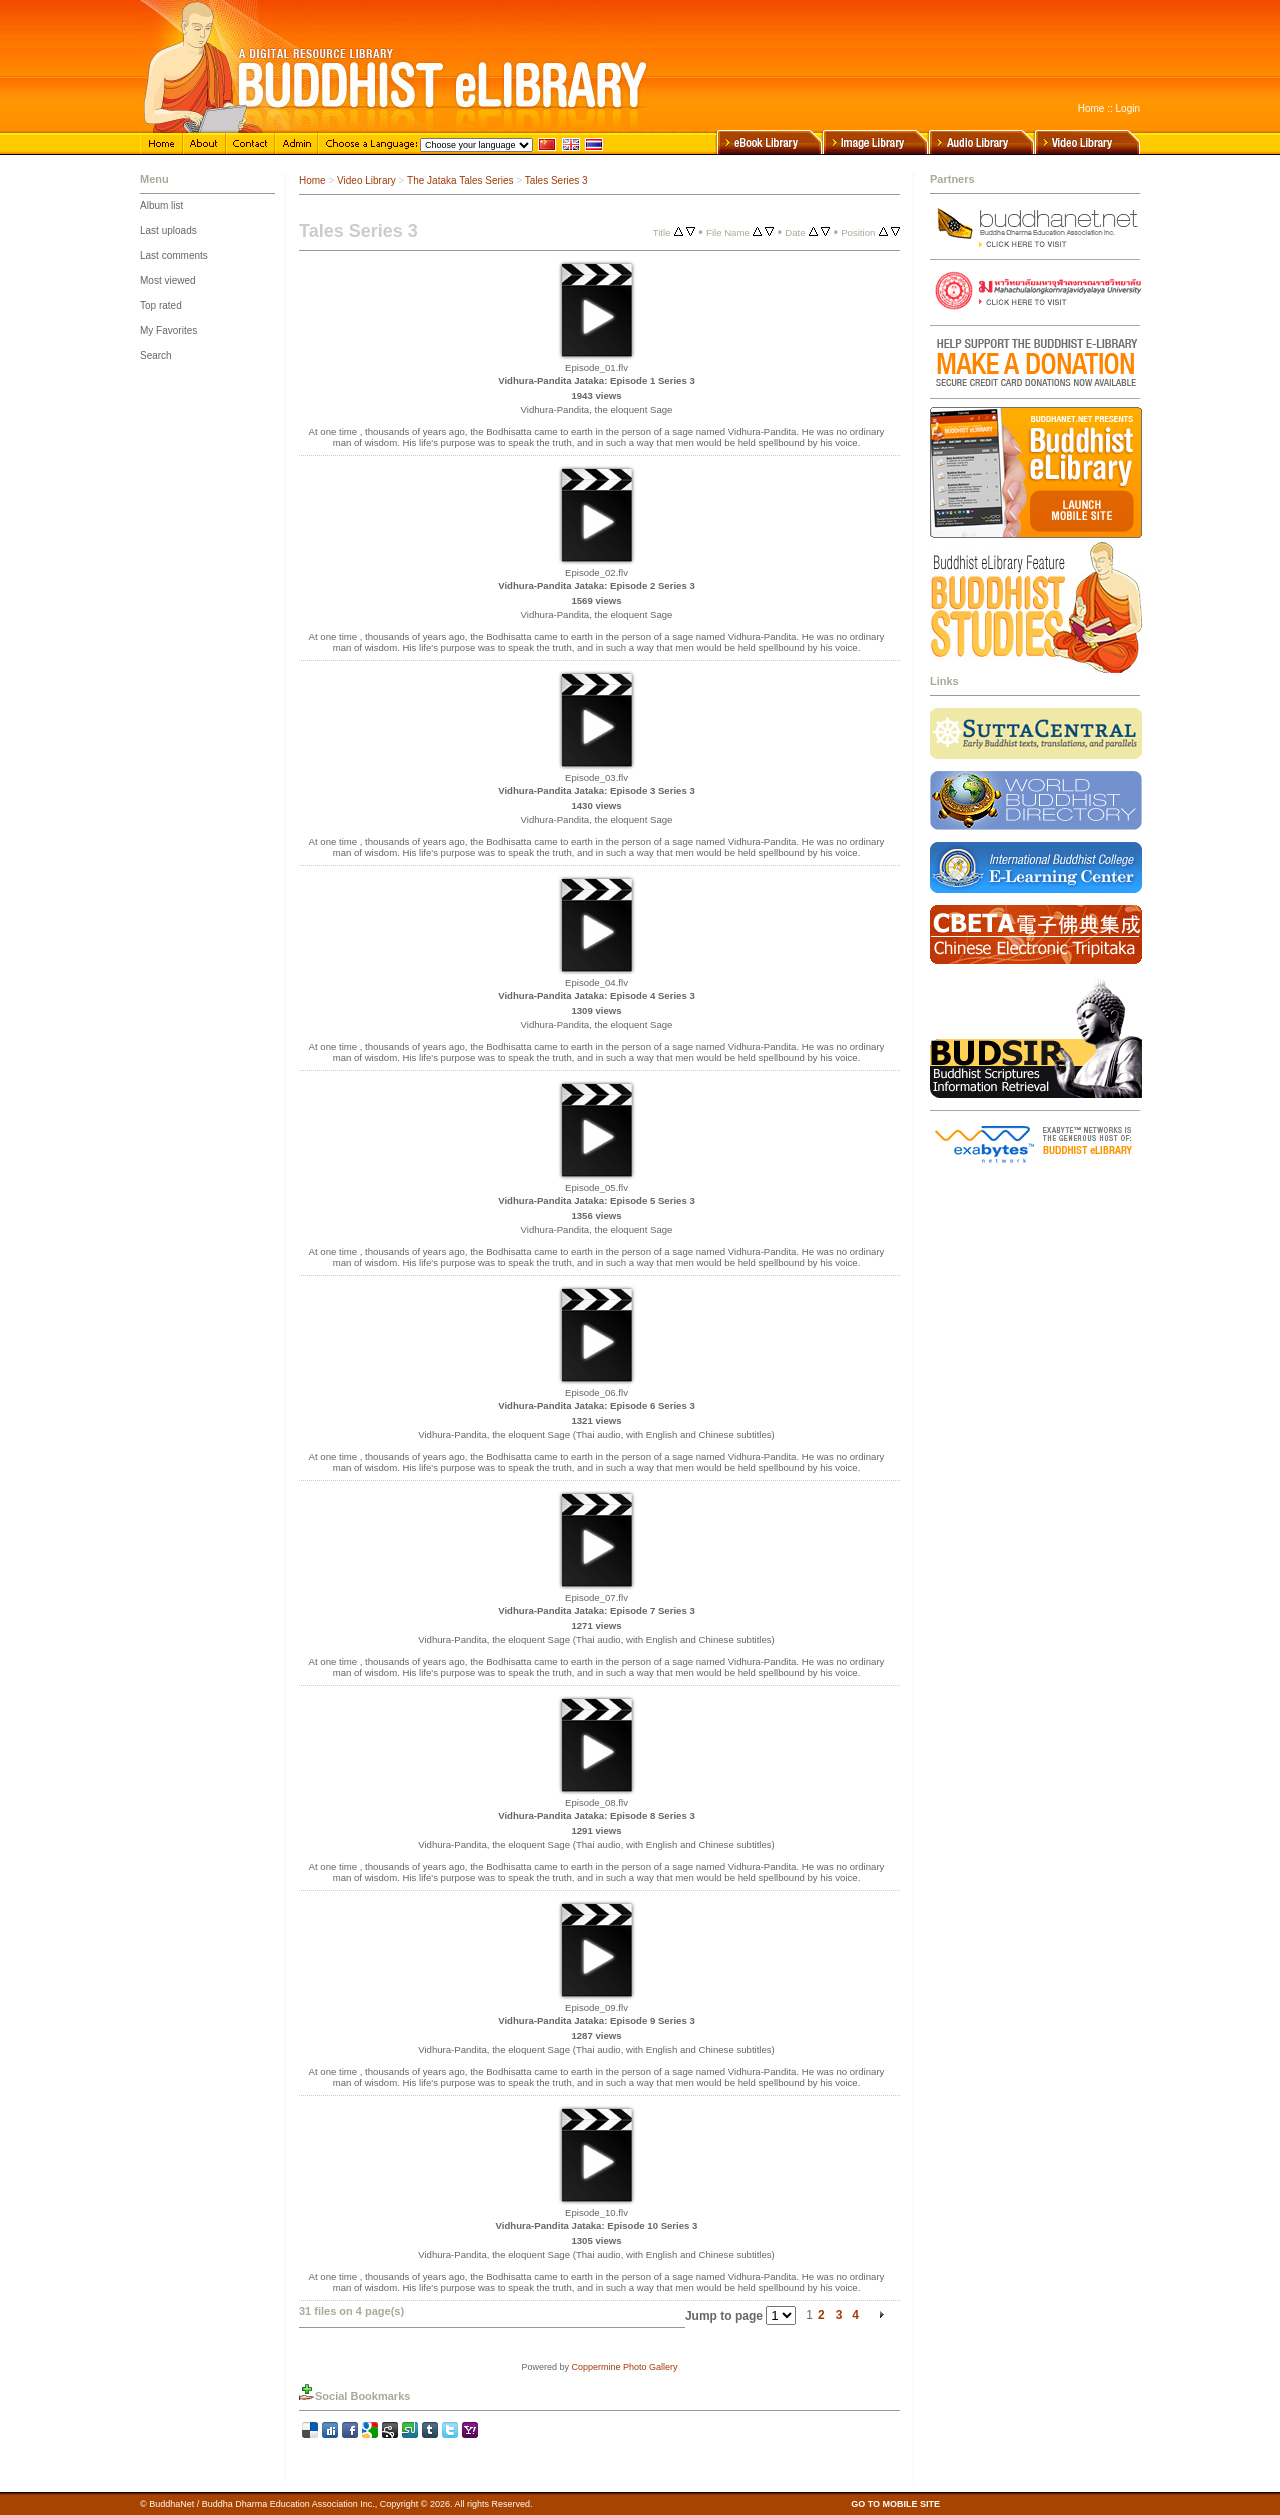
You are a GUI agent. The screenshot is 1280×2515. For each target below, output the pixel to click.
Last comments (174, 255)
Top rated (161, 305)
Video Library (366, 180)
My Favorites (168, 330)
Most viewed (168, 280)
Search (156, 355)
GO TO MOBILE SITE (895, 2504)
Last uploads (168, 230)
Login (1128, 108)
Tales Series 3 (556, 180)
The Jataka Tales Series (460, 180)
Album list (161, 205)
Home (1091, 108)
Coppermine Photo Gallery (624, 2367)
